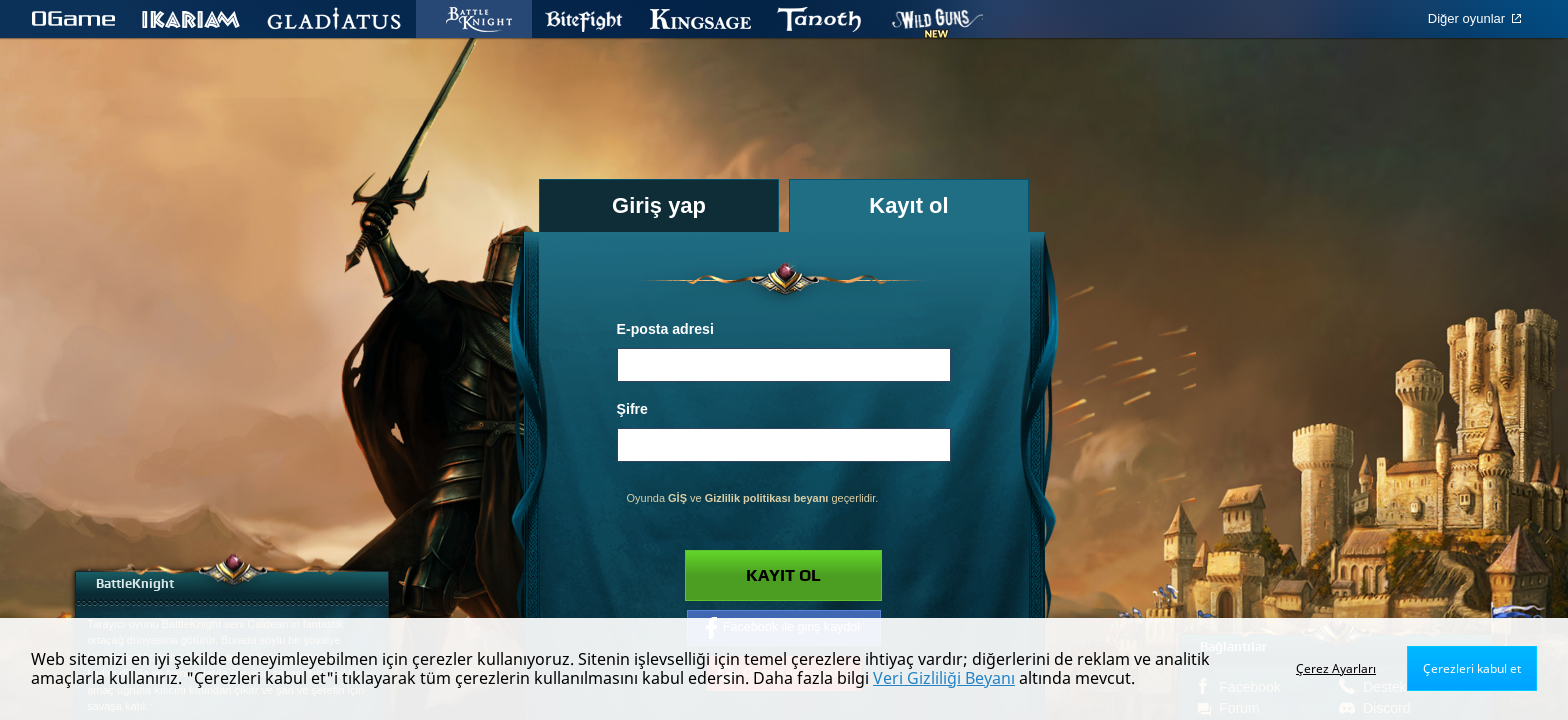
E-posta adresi (665, 329)
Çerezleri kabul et (1472, 668)
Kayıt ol (783, 575)
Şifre (632, 409)
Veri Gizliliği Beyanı (944, 678)
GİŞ (677, 498)
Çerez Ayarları (1336, 668)
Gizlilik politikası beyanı (767, 498)
